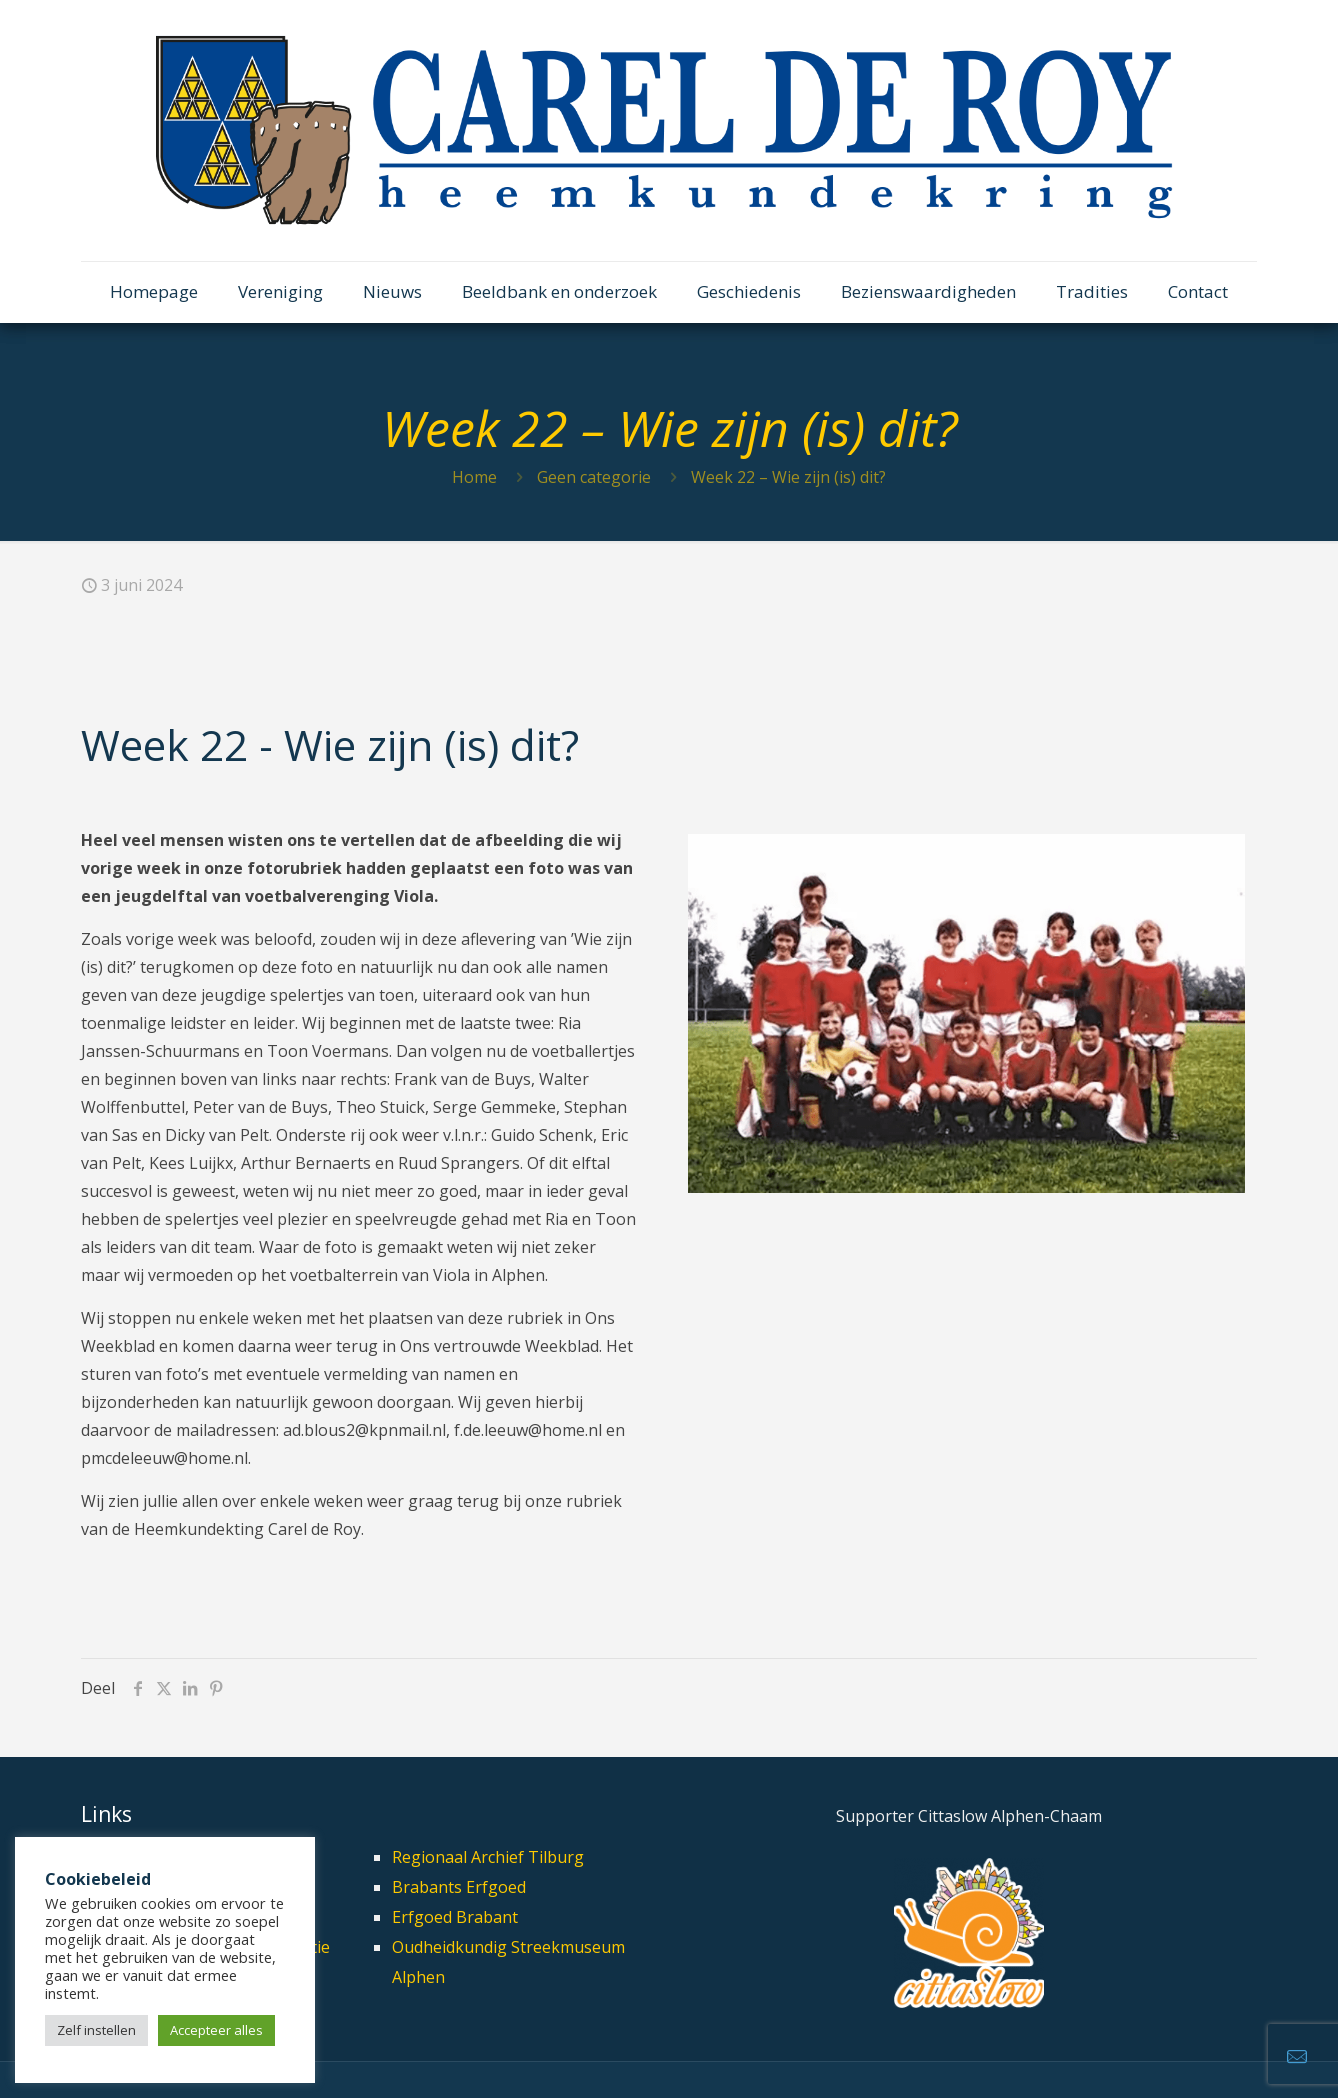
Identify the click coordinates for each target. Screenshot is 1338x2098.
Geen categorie (594, 477)
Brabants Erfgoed (459, 1887)
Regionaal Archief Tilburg (488, 1857)
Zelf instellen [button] (96, 2030)
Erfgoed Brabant (455, 1917)
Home (474, 477)
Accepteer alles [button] (216, 2030)
